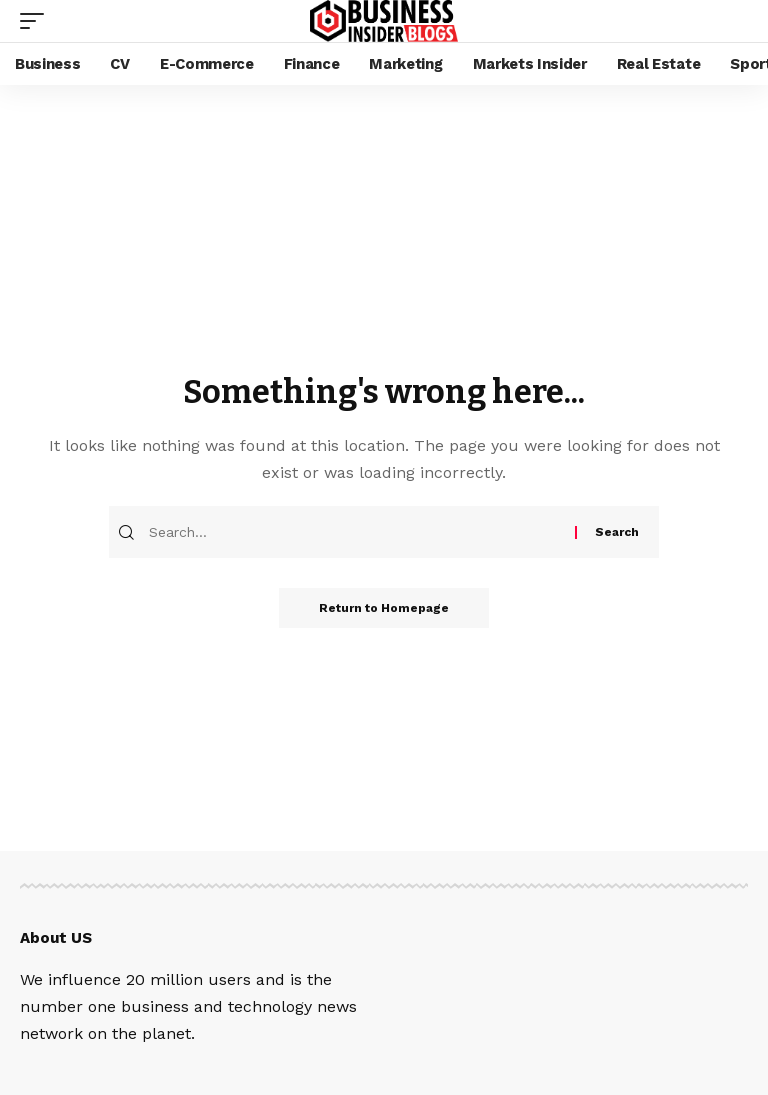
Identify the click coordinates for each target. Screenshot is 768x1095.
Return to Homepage (384, 608)
